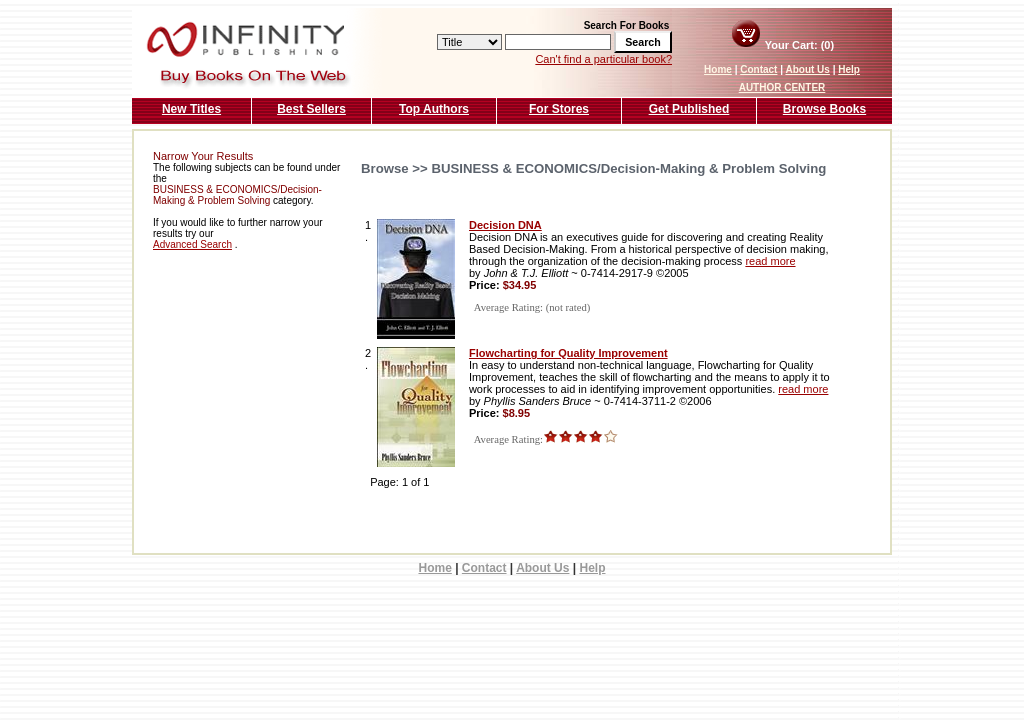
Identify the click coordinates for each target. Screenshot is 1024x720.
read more (770, 261)
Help (849, 69)
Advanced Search (192, 244)
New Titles (191, 109)
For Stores (559, 109)
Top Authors (434, 109)
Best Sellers (311, 109)
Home (718, 69)
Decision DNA (505, 225)
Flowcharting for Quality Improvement (568, 353)
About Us (807, 69)
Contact (758, 69)
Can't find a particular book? (603, 59)
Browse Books (824, 109)
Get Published (689, 109)
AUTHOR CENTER (782, 87)
